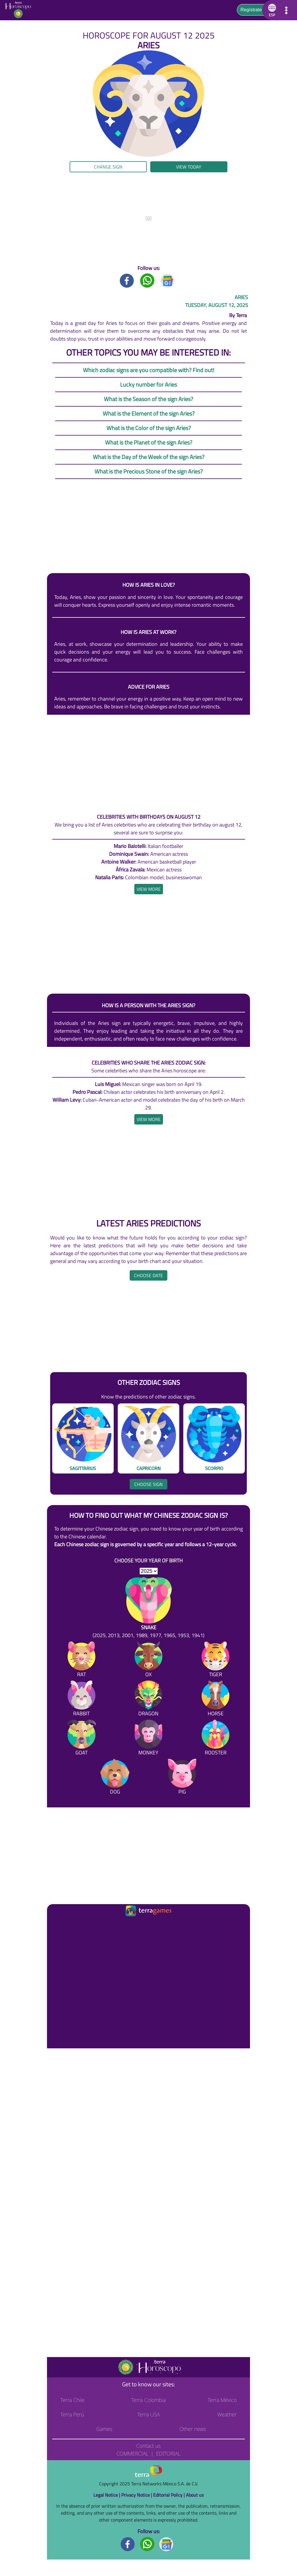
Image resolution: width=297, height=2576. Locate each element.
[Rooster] (215, 1739)
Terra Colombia (148, 2399)
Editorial (168, 2453)
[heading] (148, 889)
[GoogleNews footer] (166, 2544)
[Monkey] (148, 1739)
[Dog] (114, 1778)
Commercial (132, 2453)
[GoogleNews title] (167, 280)
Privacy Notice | (137, 2494)
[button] (271, 10)
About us (195, 2494)
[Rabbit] (81, 1699)
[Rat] (81, 1660)
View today (188, 166)
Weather (227, 2414)
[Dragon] (148, 1699)
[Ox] (148, 1660)
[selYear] (149, 1571)
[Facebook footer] (128, 2544)
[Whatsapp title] (147, 280)
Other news (193, 2428)
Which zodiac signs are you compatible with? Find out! (148, 369)
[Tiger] (215, 1660)
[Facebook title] (127, 280)
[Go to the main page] (20, 10)
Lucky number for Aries (148, 384)
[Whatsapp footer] (147, 2544)
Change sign (108, 166)
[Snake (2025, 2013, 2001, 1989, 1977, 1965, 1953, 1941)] (148, 1608)
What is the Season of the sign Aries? (148, 398)
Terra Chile (72, 2399)
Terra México (222, 2399)
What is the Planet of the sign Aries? (148, 442)
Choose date (148, 1275)
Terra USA (148, 2414)
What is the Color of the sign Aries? (148, 427)
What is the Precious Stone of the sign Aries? (149, 471)
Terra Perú (72, 2414)
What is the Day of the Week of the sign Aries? (148, 456)
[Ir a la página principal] (56, 1925)
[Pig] (182, 1778)
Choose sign (148, 1484)
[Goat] (81, 1739)
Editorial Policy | (169, 2494)
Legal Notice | (107, 2494)
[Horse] (215, 1699)
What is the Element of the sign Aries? (149, 413)
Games (104, 2428)
